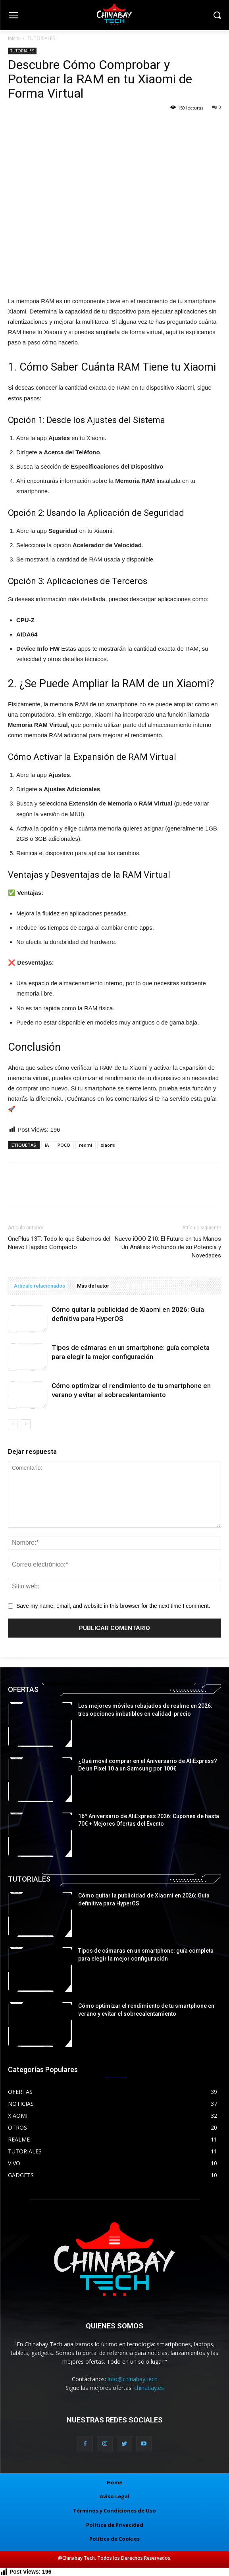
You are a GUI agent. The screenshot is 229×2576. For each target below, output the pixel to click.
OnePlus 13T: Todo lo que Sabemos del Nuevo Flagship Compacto (59, 1243)
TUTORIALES (41, 38)
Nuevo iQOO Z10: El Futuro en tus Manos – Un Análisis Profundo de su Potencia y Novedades (168, 1247)
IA (47, 1145)
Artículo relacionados (39, 1286)
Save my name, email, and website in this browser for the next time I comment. (113, 1606)
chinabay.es (149, 2387)
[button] (217, 16)
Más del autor (93, 1286)
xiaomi (108, 1145)
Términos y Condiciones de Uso (114, 2510)
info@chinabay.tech (133, 2379)
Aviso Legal (114, 2496)
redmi (85, 1145)
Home (114, 2482)
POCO (64, 1145)
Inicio (14, 38)
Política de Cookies (114, 2538)
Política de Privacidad (114, 2524)
